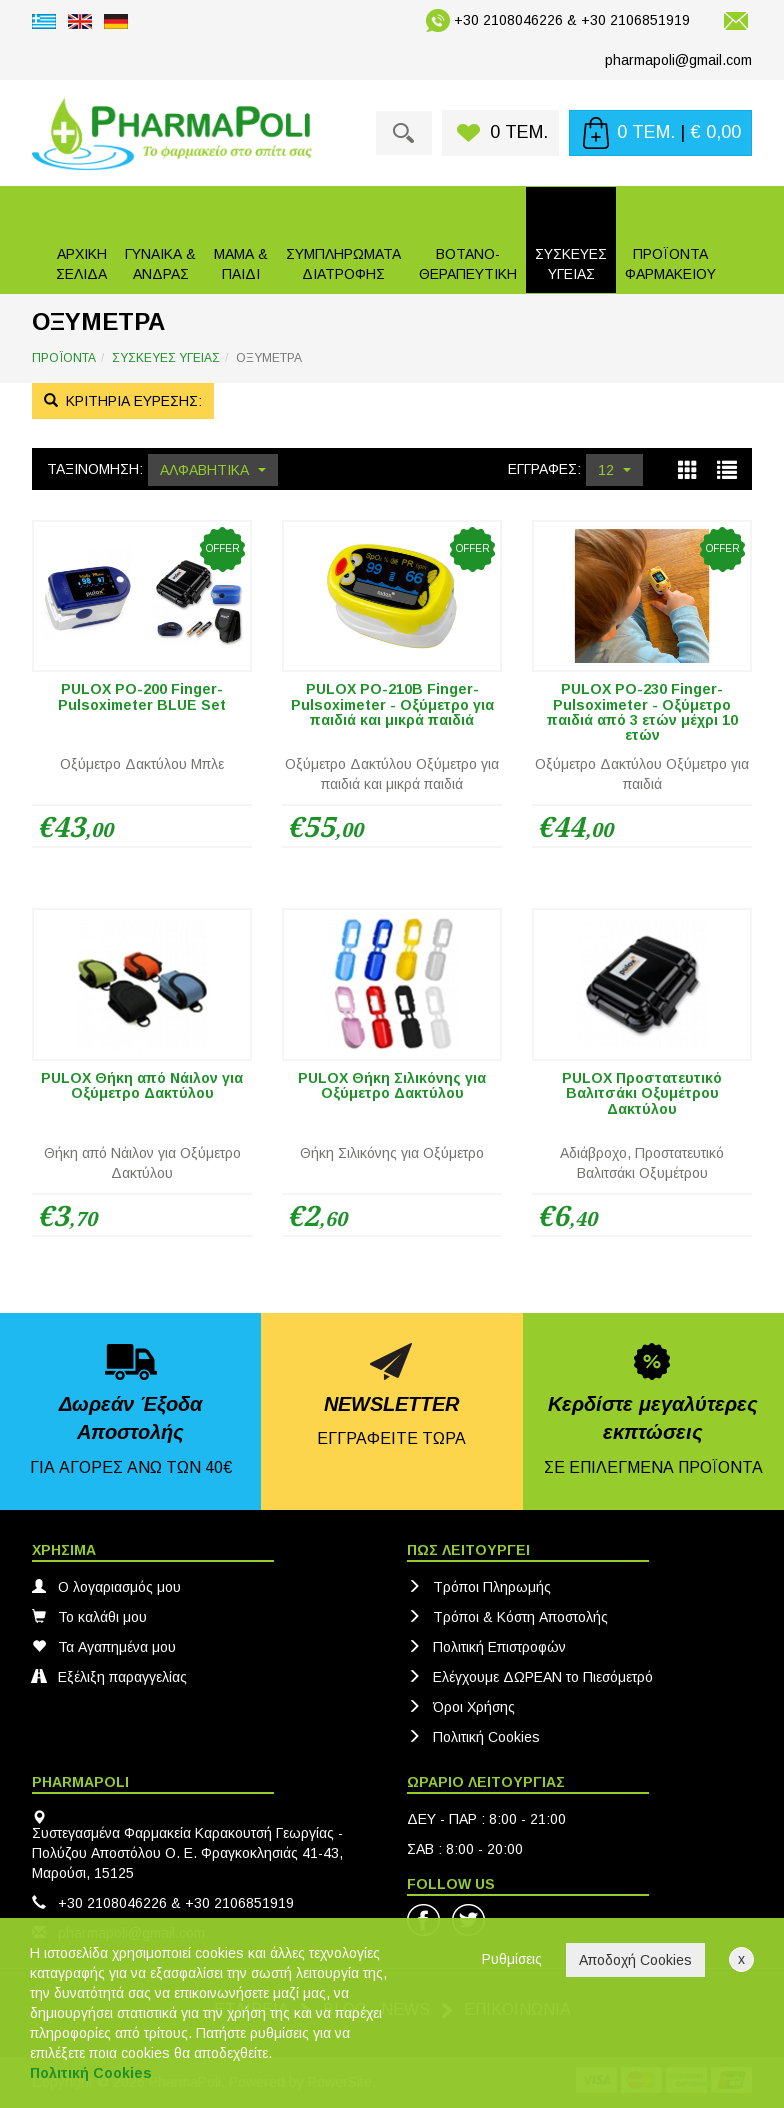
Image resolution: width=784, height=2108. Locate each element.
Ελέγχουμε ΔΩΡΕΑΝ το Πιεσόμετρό (530, 1677)
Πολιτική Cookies (473, 1737)
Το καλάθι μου (89, 1617)
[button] (160, 240)
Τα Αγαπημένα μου (104, 1647)
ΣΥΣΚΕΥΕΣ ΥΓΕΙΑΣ (166, 358)
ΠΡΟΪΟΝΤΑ (64, 358)
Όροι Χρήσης (461, 1707)
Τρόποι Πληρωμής (479, 1587)
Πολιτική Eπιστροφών (486, 1647)
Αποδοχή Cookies (635, 1960)
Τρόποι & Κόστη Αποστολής (507, 1617)
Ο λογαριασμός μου (106, 1587)
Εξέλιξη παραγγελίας (109, 1677)
